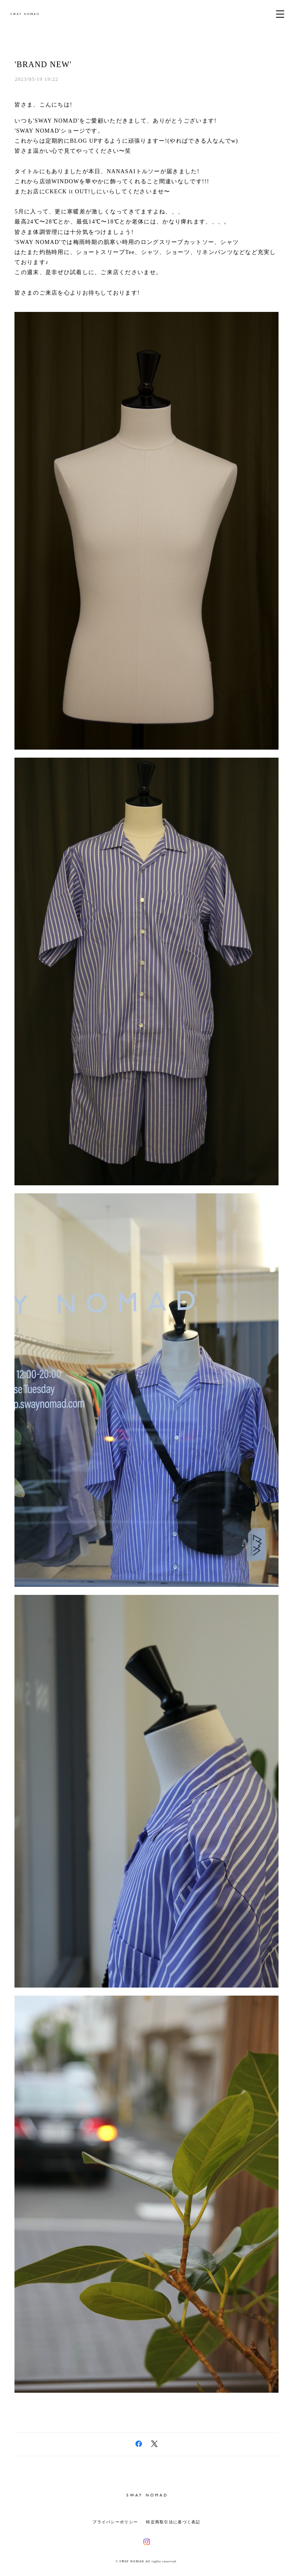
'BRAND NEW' (43, 64)
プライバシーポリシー (115, 2522)
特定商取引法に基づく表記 (173, 2522)
